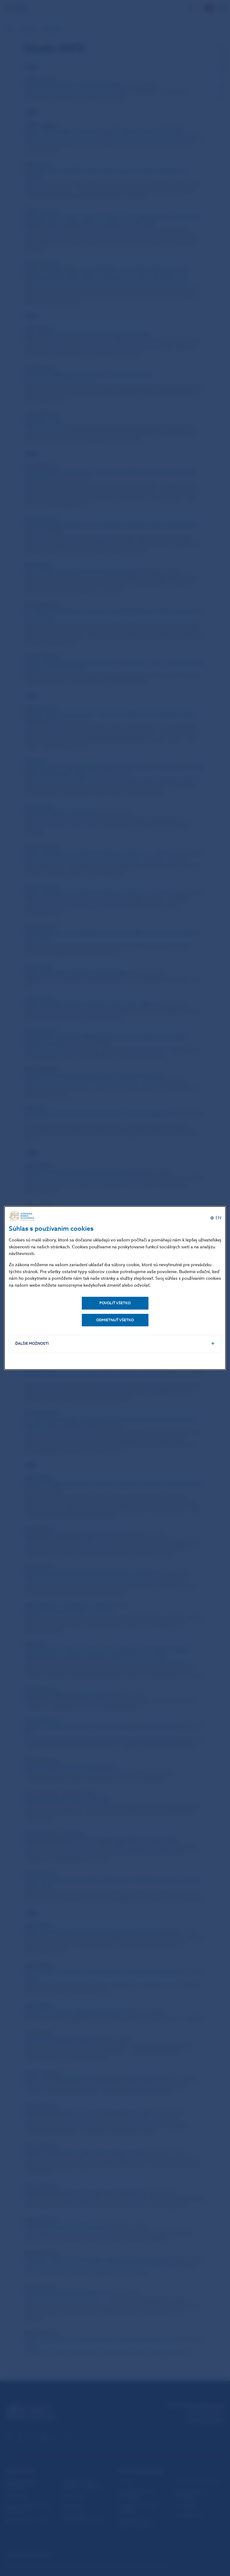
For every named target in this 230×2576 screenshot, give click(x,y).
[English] (215, 1218)
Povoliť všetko (115, 1303)
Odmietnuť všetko (115, 1320)
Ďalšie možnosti (32, 1343)
